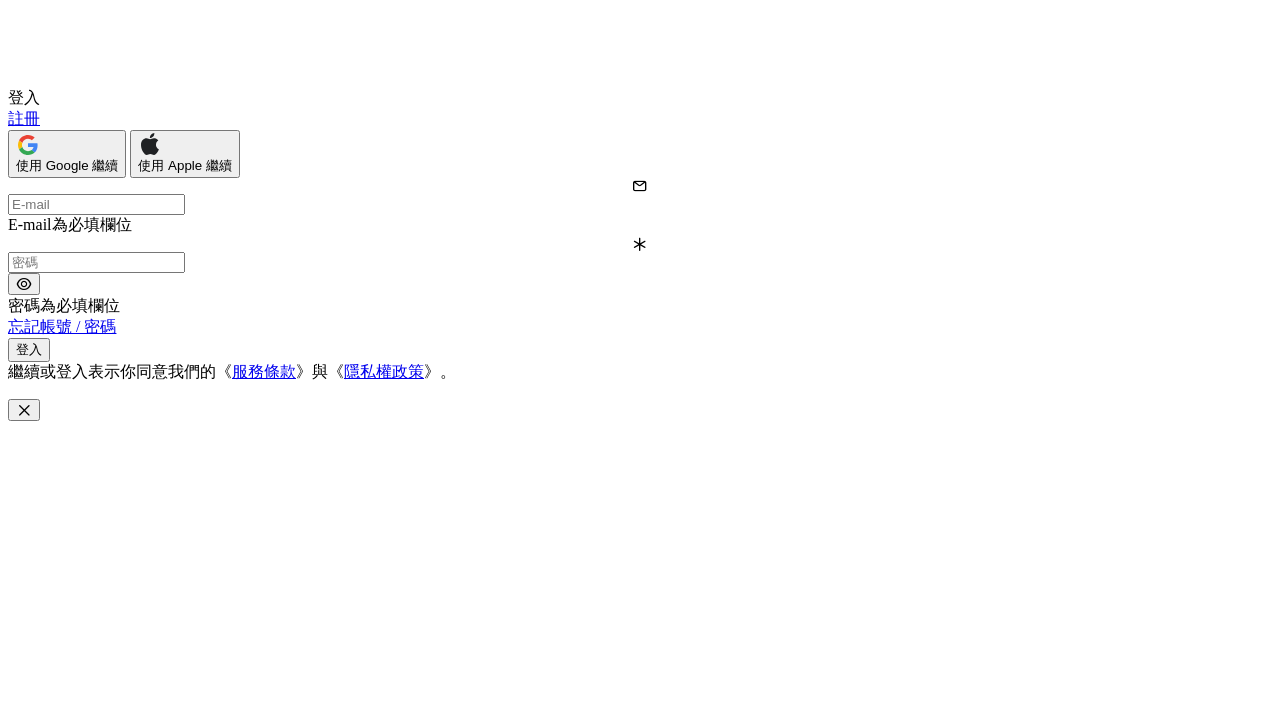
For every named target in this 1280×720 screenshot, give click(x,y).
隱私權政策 (384, 371)
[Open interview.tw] (74, 78)
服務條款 (264, 371)
